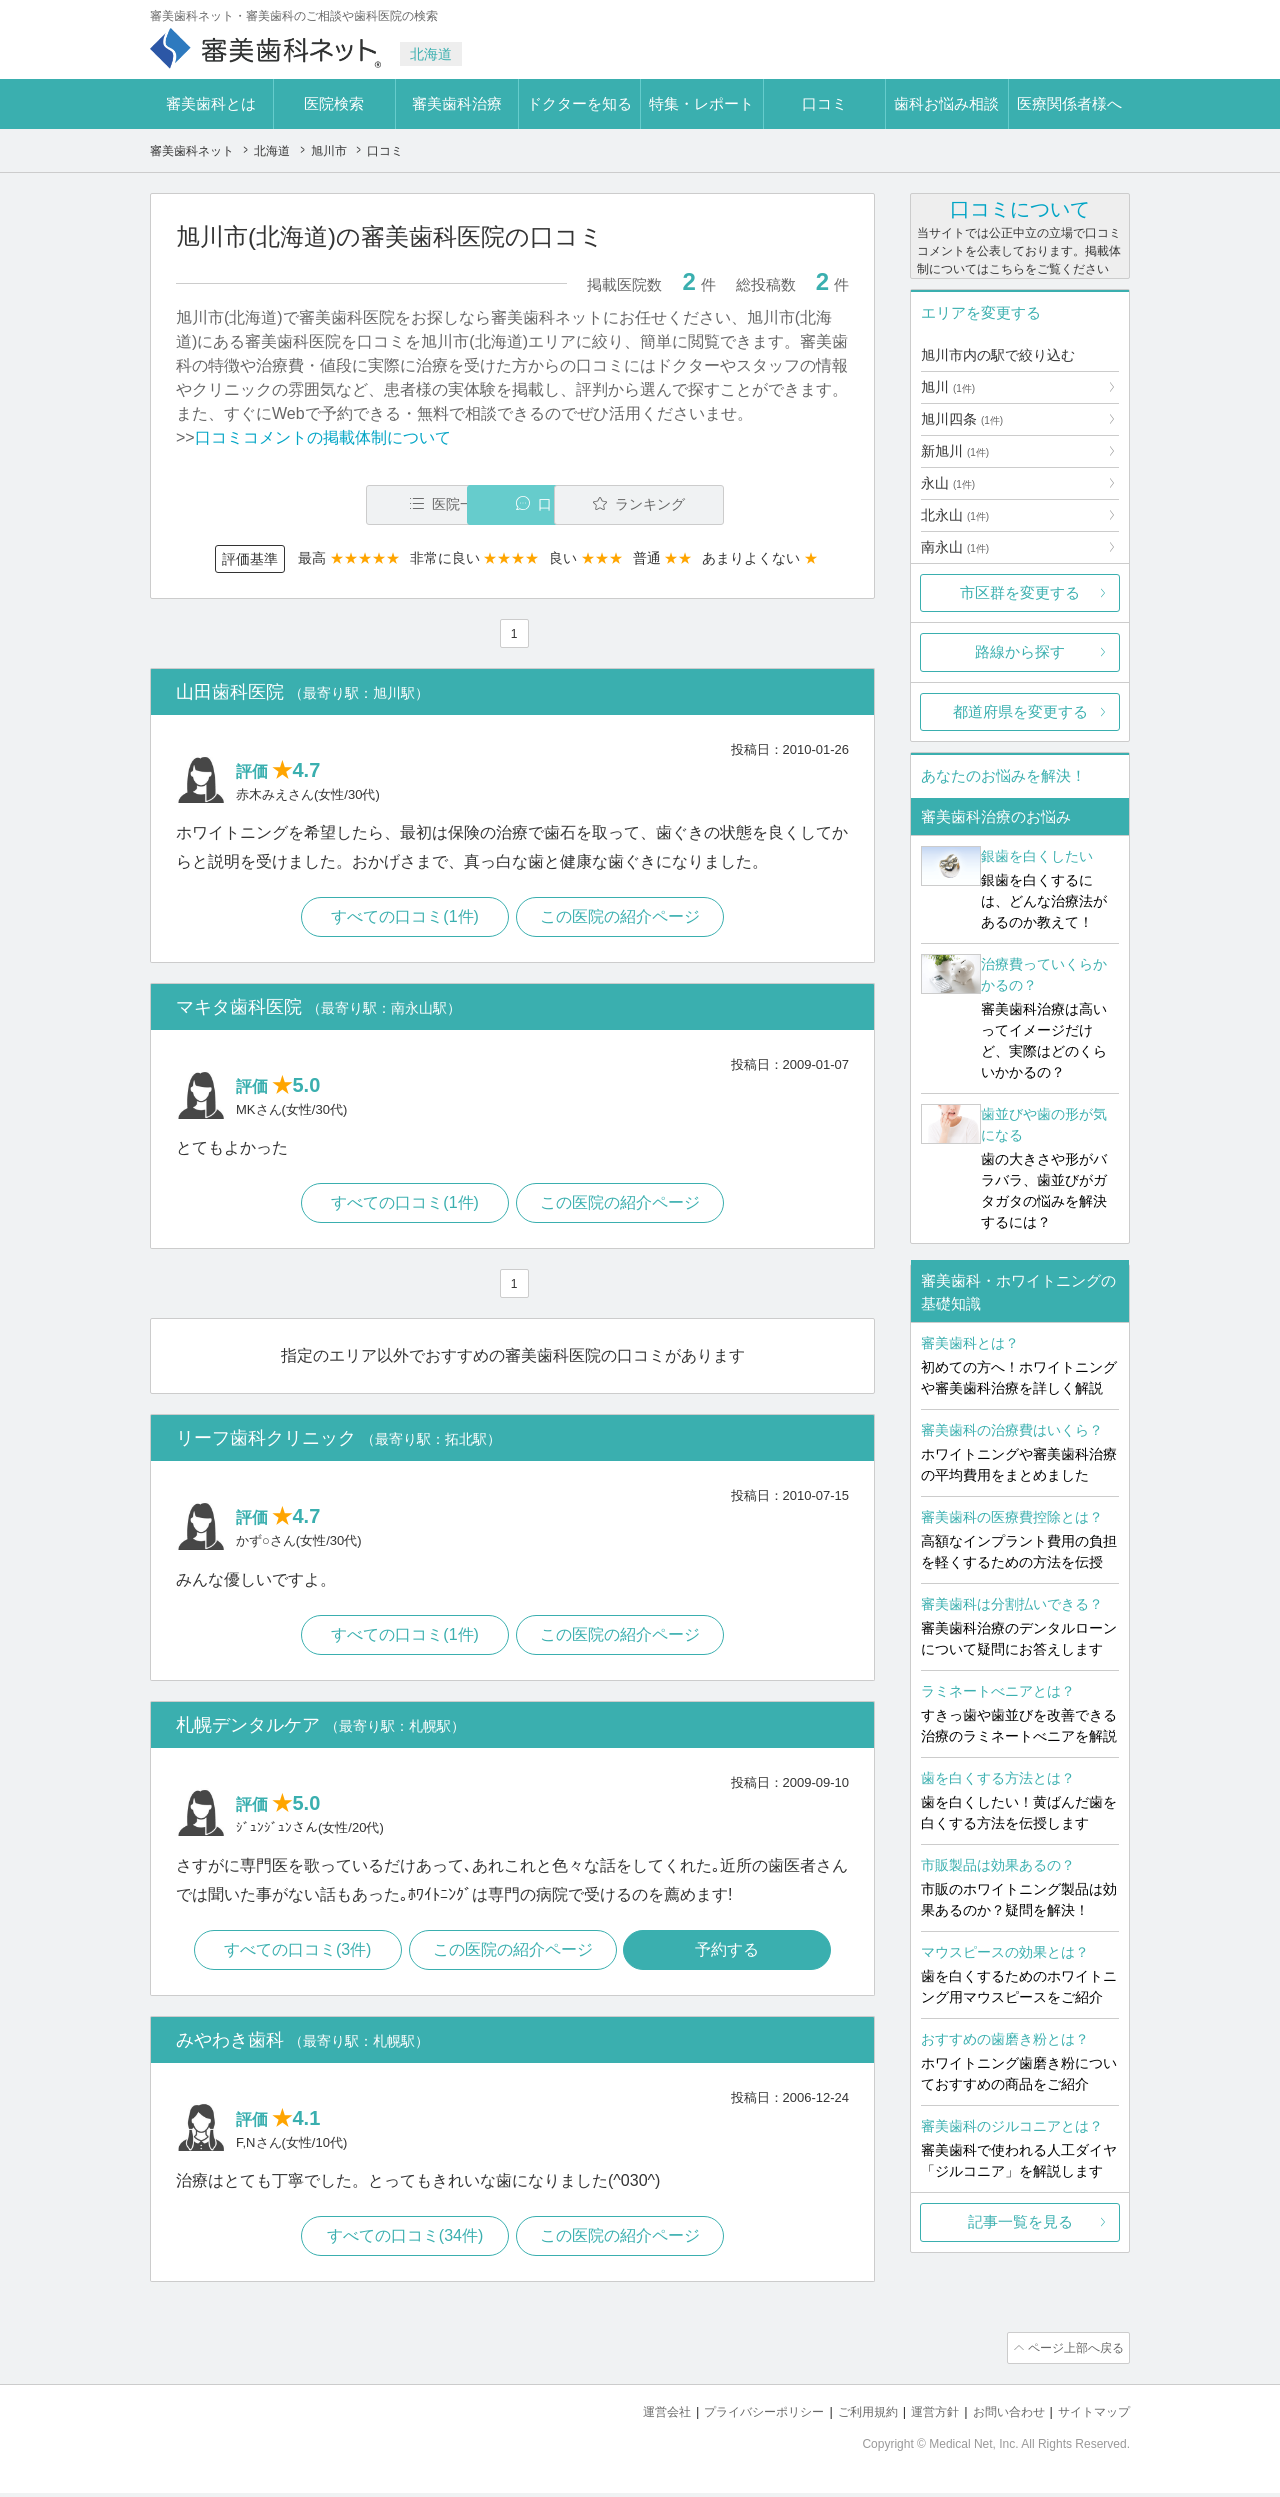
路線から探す (1020, 651)
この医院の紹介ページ (622, 918)
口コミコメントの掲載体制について (323, 437)
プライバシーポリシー (738, 2417)
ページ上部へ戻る (1073, 2355)
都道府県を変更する (1020, 711)
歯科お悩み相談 (946, 103)
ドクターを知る (579, 103)
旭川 (948, 387)
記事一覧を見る (1020, 2221)
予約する (731, 1955)
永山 (948, 483)
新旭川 (955, 451)
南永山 (955, 547)
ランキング (733, 504)
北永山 (955, 515)
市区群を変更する (1020, 592)
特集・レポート (701, 103)
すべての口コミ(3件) (295, 1955)
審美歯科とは (211, 103)
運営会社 (634, 2417)
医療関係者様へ (1069, 103)
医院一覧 (314, 504)
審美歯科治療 (457, 103)
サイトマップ (1091, 2417)
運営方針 (921, 2417)
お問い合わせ (1000, 2417)
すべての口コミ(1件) (404, 918)
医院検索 (334, 103)
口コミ (824, 103)
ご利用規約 (849, 2417)
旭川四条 (962, 419)
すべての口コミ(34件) (403, 2243)
